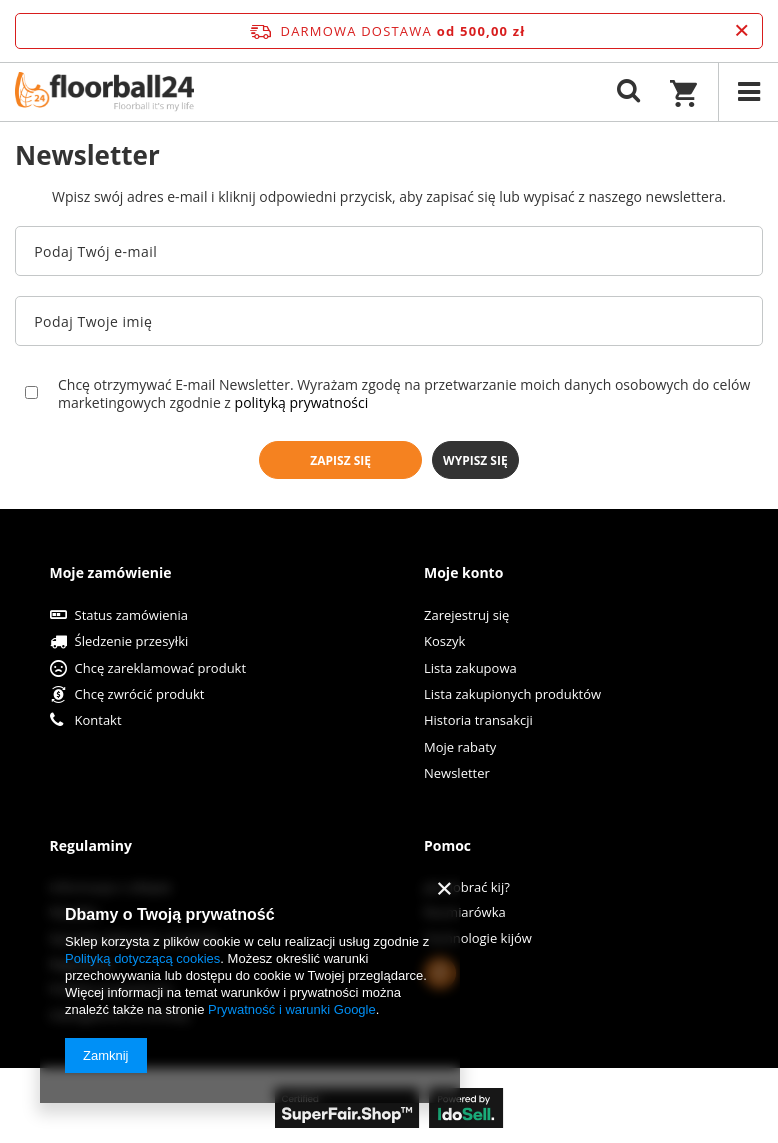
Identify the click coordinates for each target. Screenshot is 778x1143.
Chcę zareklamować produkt (161, 669)
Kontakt (98, 721)
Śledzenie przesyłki (132, 642)
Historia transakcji (478, 721)
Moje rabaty (460, 748)
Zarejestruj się (466, 616)
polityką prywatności (302, 402)
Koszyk (444, 642)
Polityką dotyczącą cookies (142, 958)
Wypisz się (475, 460)
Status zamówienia (131, 616)
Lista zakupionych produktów (512, 695)
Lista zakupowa (470, 669)
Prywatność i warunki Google (292, 1009)
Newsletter (457, 774)
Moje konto (463, 573)
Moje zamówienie (111, 573)
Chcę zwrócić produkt (140, 695)
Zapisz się (340, 460)
